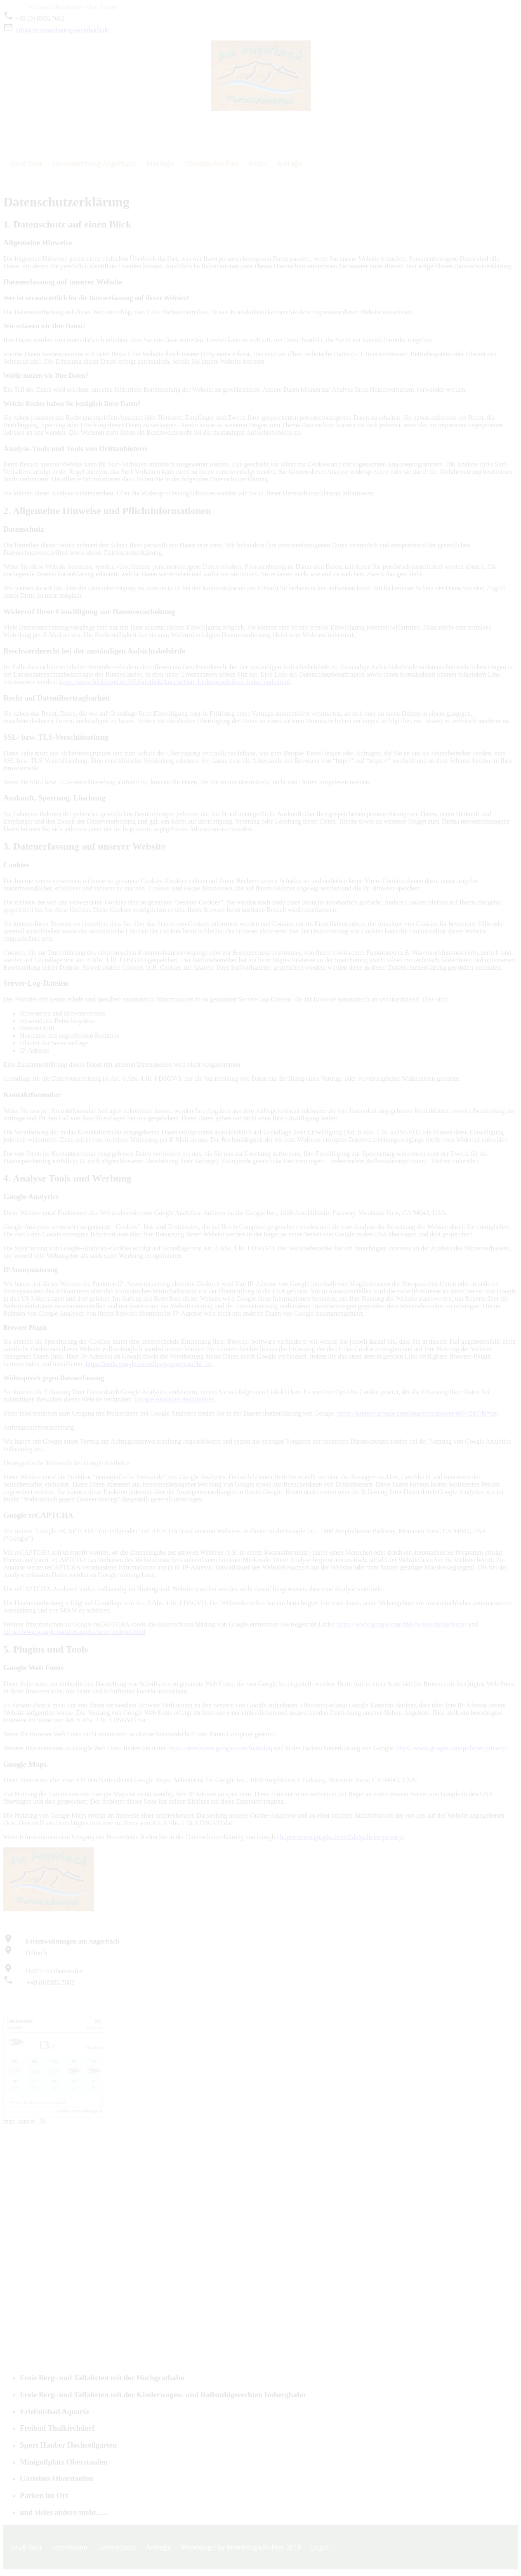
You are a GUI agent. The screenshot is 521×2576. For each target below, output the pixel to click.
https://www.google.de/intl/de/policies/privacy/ (342, 1836)
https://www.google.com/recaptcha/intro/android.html (74, 1631)
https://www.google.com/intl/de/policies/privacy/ (402, 1624)
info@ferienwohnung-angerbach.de (56, 29)
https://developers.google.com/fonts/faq (219, 1748)
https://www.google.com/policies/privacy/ (451, 1748)
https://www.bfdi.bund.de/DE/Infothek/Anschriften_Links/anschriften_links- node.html (174, 681)
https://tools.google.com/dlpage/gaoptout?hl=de (148, 1363)
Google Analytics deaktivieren (174, 1399)
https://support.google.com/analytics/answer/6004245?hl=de (417, 1413)
